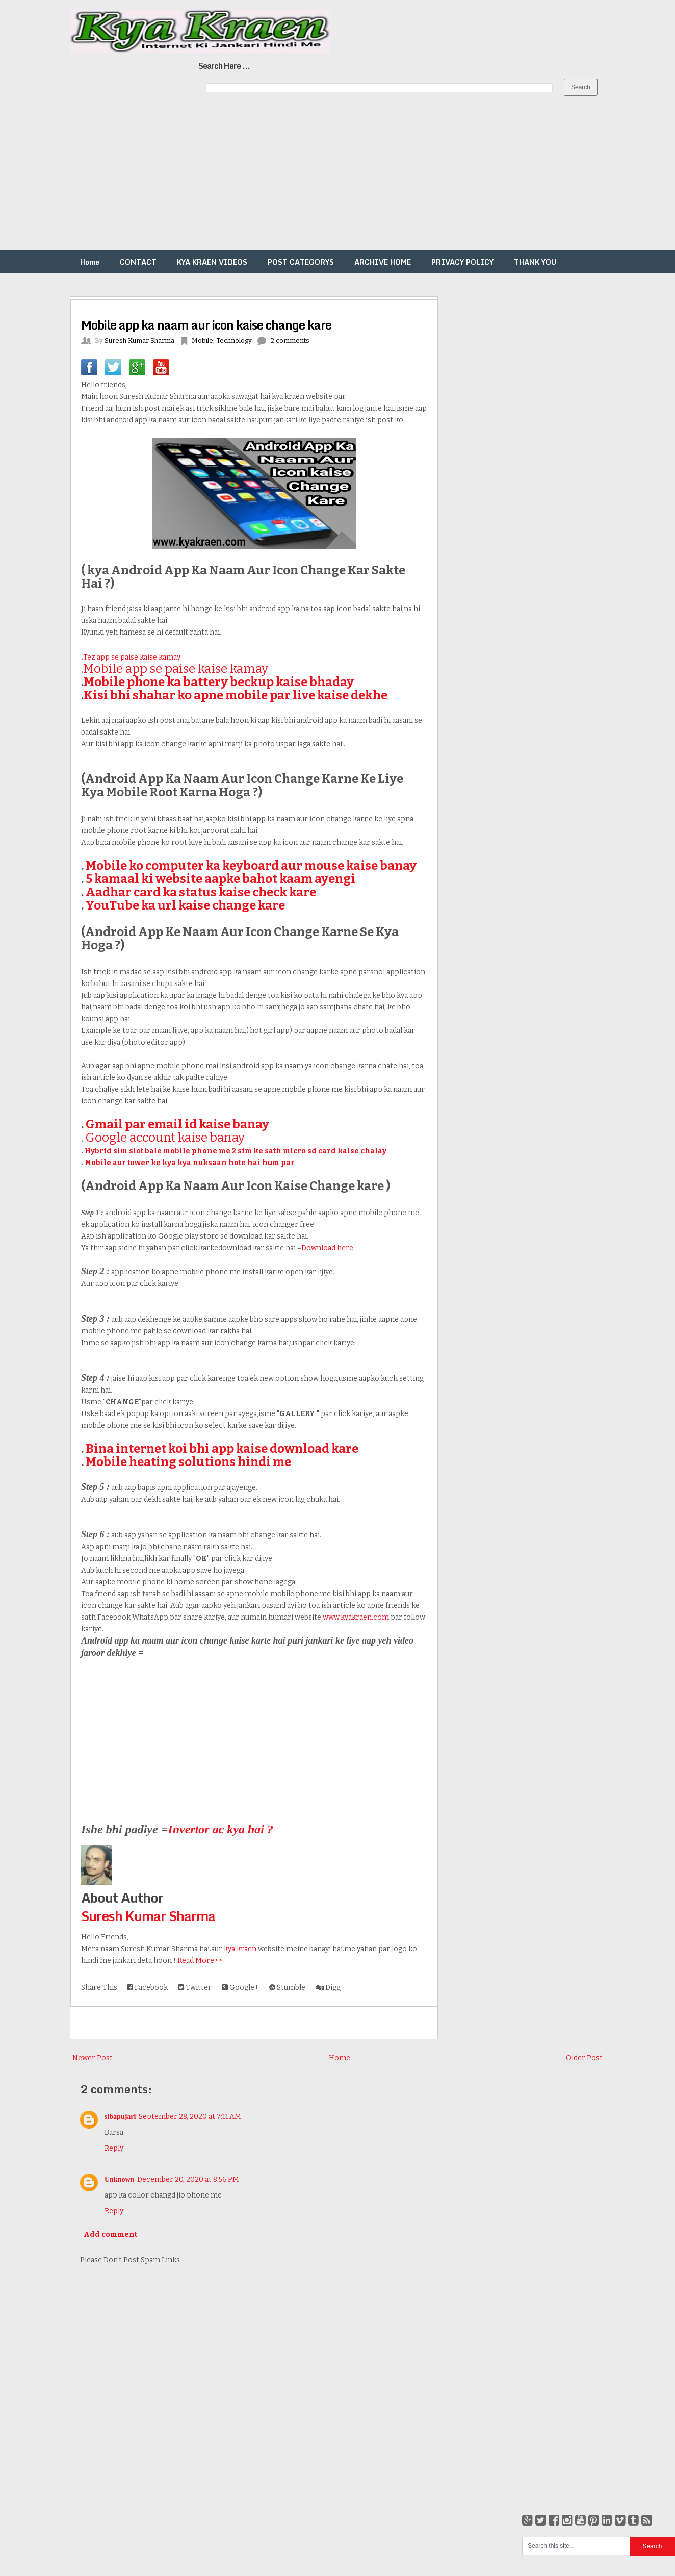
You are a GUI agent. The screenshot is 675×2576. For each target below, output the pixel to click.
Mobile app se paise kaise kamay (175, 669)
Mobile (202, 340)
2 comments (290, 340)
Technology (234, 340)
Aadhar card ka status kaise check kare (201, 892)
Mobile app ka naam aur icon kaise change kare (206, 325)
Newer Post (92, 2058)
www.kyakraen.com (356, 1617)
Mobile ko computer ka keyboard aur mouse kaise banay (251, 865)
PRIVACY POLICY (462, 262)
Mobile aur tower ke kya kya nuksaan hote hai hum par (190, 1162)
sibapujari (120, 2116)
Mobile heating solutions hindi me (188, 1462)
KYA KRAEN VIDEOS (212, 262)
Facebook (147, 1987)
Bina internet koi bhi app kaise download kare (222, 1449)
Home (89, 262)
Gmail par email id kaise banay (177, 1124)
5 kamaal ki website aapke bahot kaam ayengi (220, 879)
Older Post (584, 2058)
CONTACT (138, 262)
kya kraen (240, 1948)
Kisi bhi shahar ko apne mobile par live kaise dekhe (235, 695)
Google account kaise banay (165, 1137)
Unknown (119, 2179)
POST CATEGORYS (301, 262)
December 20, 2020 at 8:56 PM (188, 2179)
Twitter (195, 1987)
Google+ (240, 1987)
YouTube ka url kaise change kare (185, 905)
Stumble (287, 1987)
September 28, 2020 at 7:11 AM (190, 2116)
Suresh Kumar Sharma (148, 1916)
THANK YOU (535, 262)
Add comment (110, 2234)
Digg (328, 1987)
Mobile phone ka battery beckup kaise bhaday (219, 682)
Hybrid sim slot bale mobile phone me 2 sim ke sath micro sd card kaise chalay (235, 1151)
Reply (114, 2148)
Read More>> (199, 1960)
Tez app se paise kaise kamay (131, 657)
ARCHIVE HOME (382, 262)
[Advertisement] (306, 179)
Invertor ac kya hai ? (220, 1829)
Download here (327, 1248)
